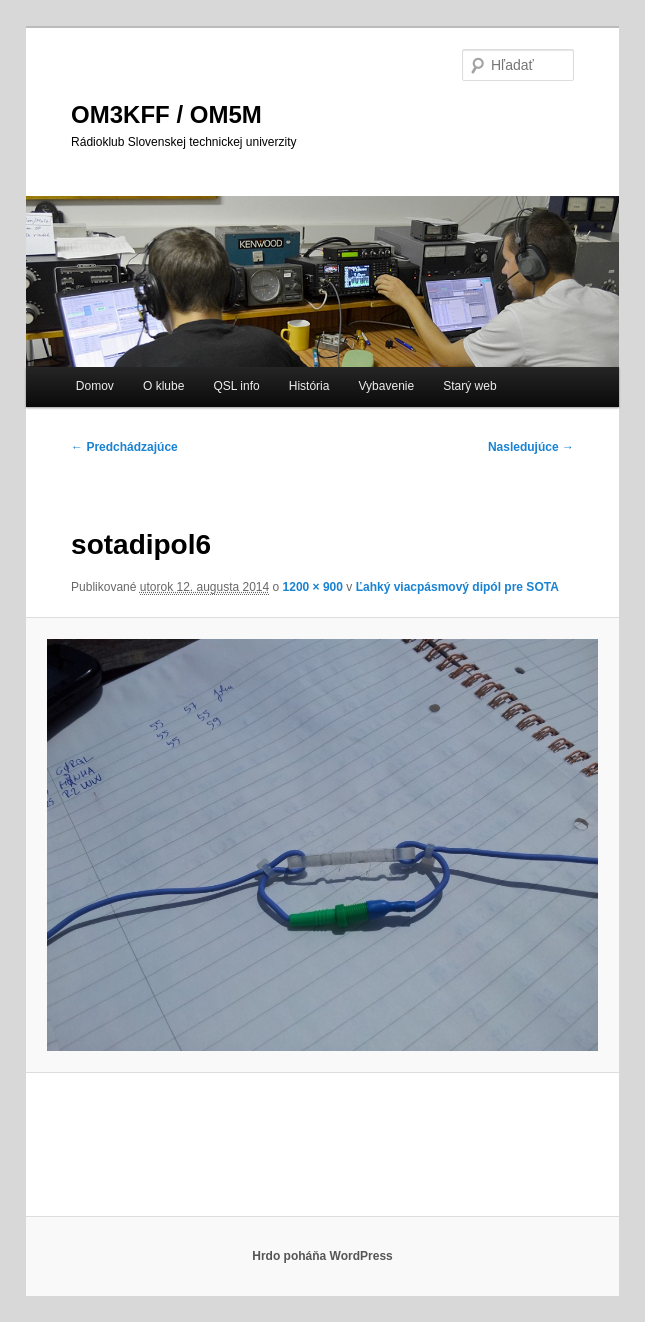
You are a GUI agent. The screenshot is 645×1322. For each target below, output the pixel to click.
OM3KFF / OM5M (166, 114)
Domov (95, 386)
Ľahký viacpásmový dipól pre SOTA (457, 587)
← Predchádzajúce (124, 447)
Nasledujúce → (531, 447)
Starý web (469, 386)
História (309, 386)
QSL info (236, 386)
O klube (163, 386)
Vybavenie (387, 386)
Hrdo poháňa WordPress (322, 1256)
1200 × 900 (313, 587)
